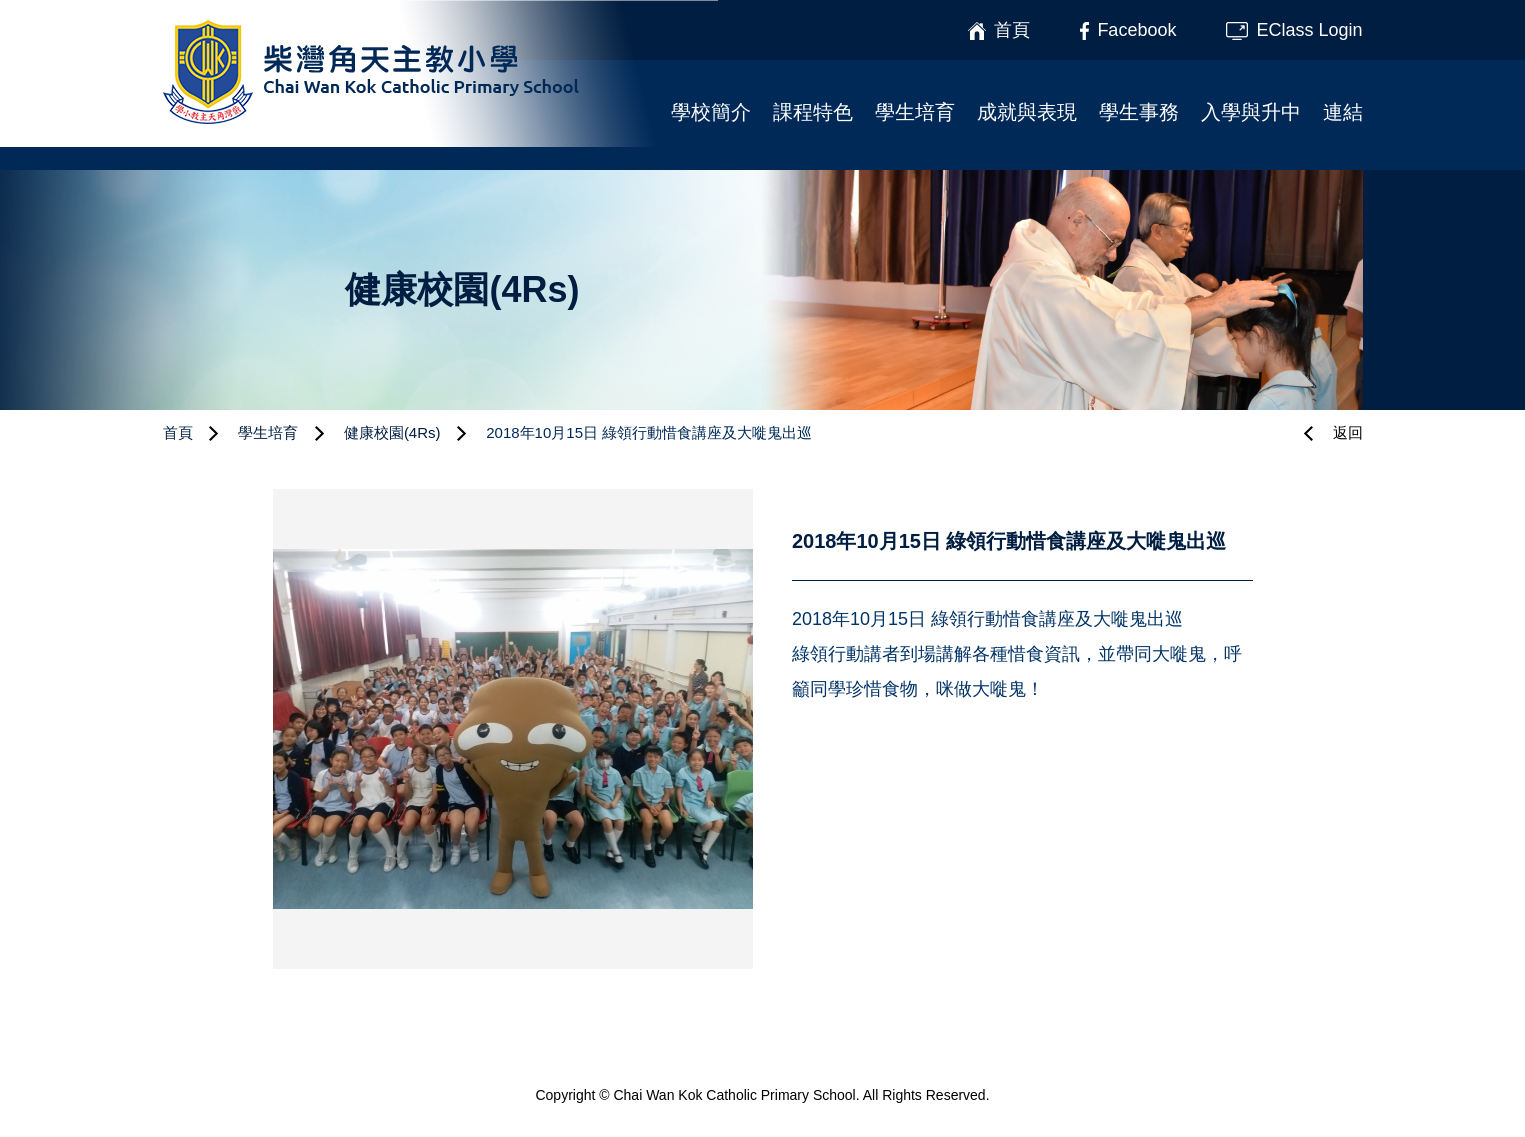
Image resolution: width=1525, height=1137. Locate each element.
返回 (1348, 432)
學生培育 (915, 112)
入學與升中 (1251, 112)
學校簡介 (711, 112)
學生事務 (1139, 112)
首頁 (178, 432)
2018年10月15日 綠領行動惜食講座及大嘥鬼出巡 (649, 432)
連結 (1343, 112)
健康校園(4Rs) (392, 432)
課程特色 (813, 112)
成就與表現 (1027, 112)
